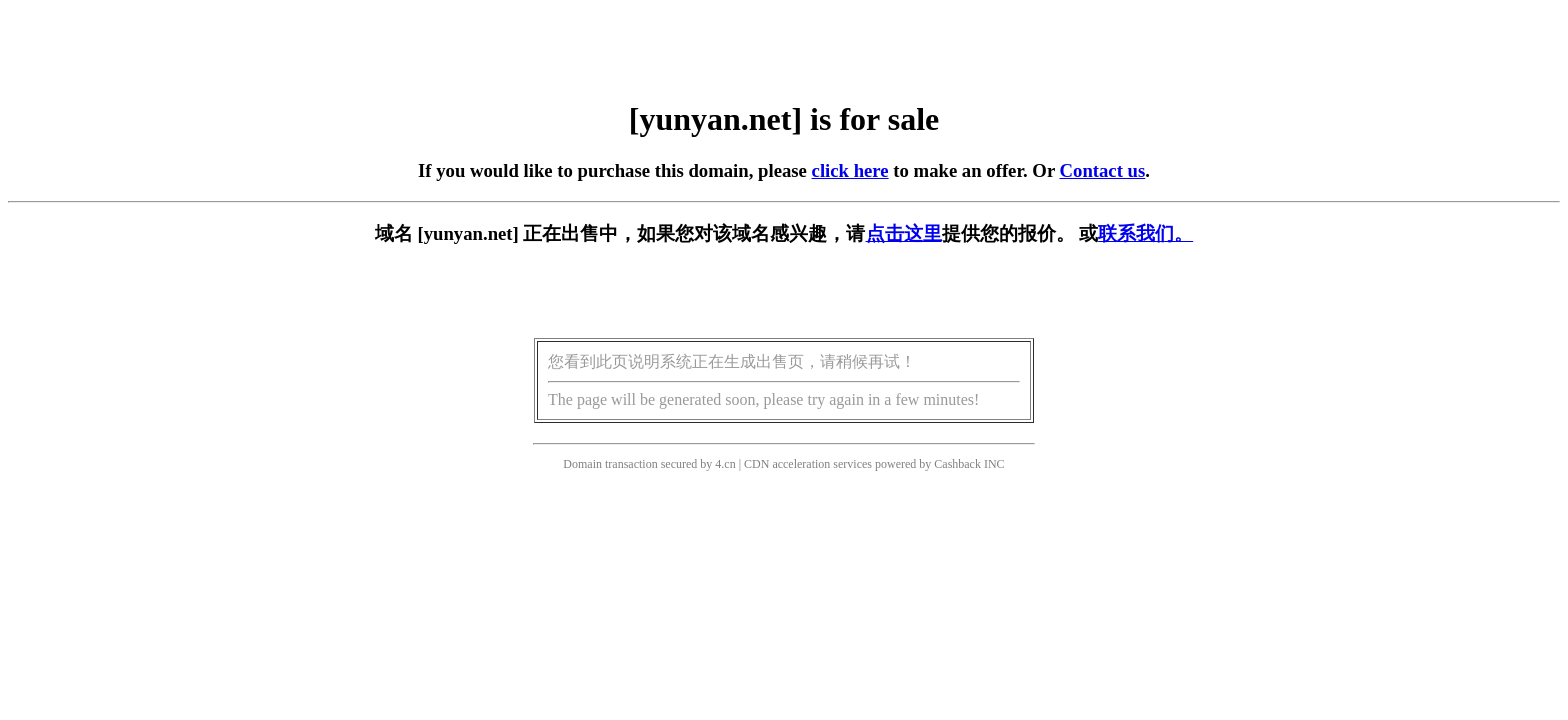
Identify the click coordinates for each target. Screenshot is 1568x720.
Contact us (1103, 170)
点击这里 (904, 233)
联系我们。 (1145, 233)
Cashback (957, 464)
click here (850, 170)
